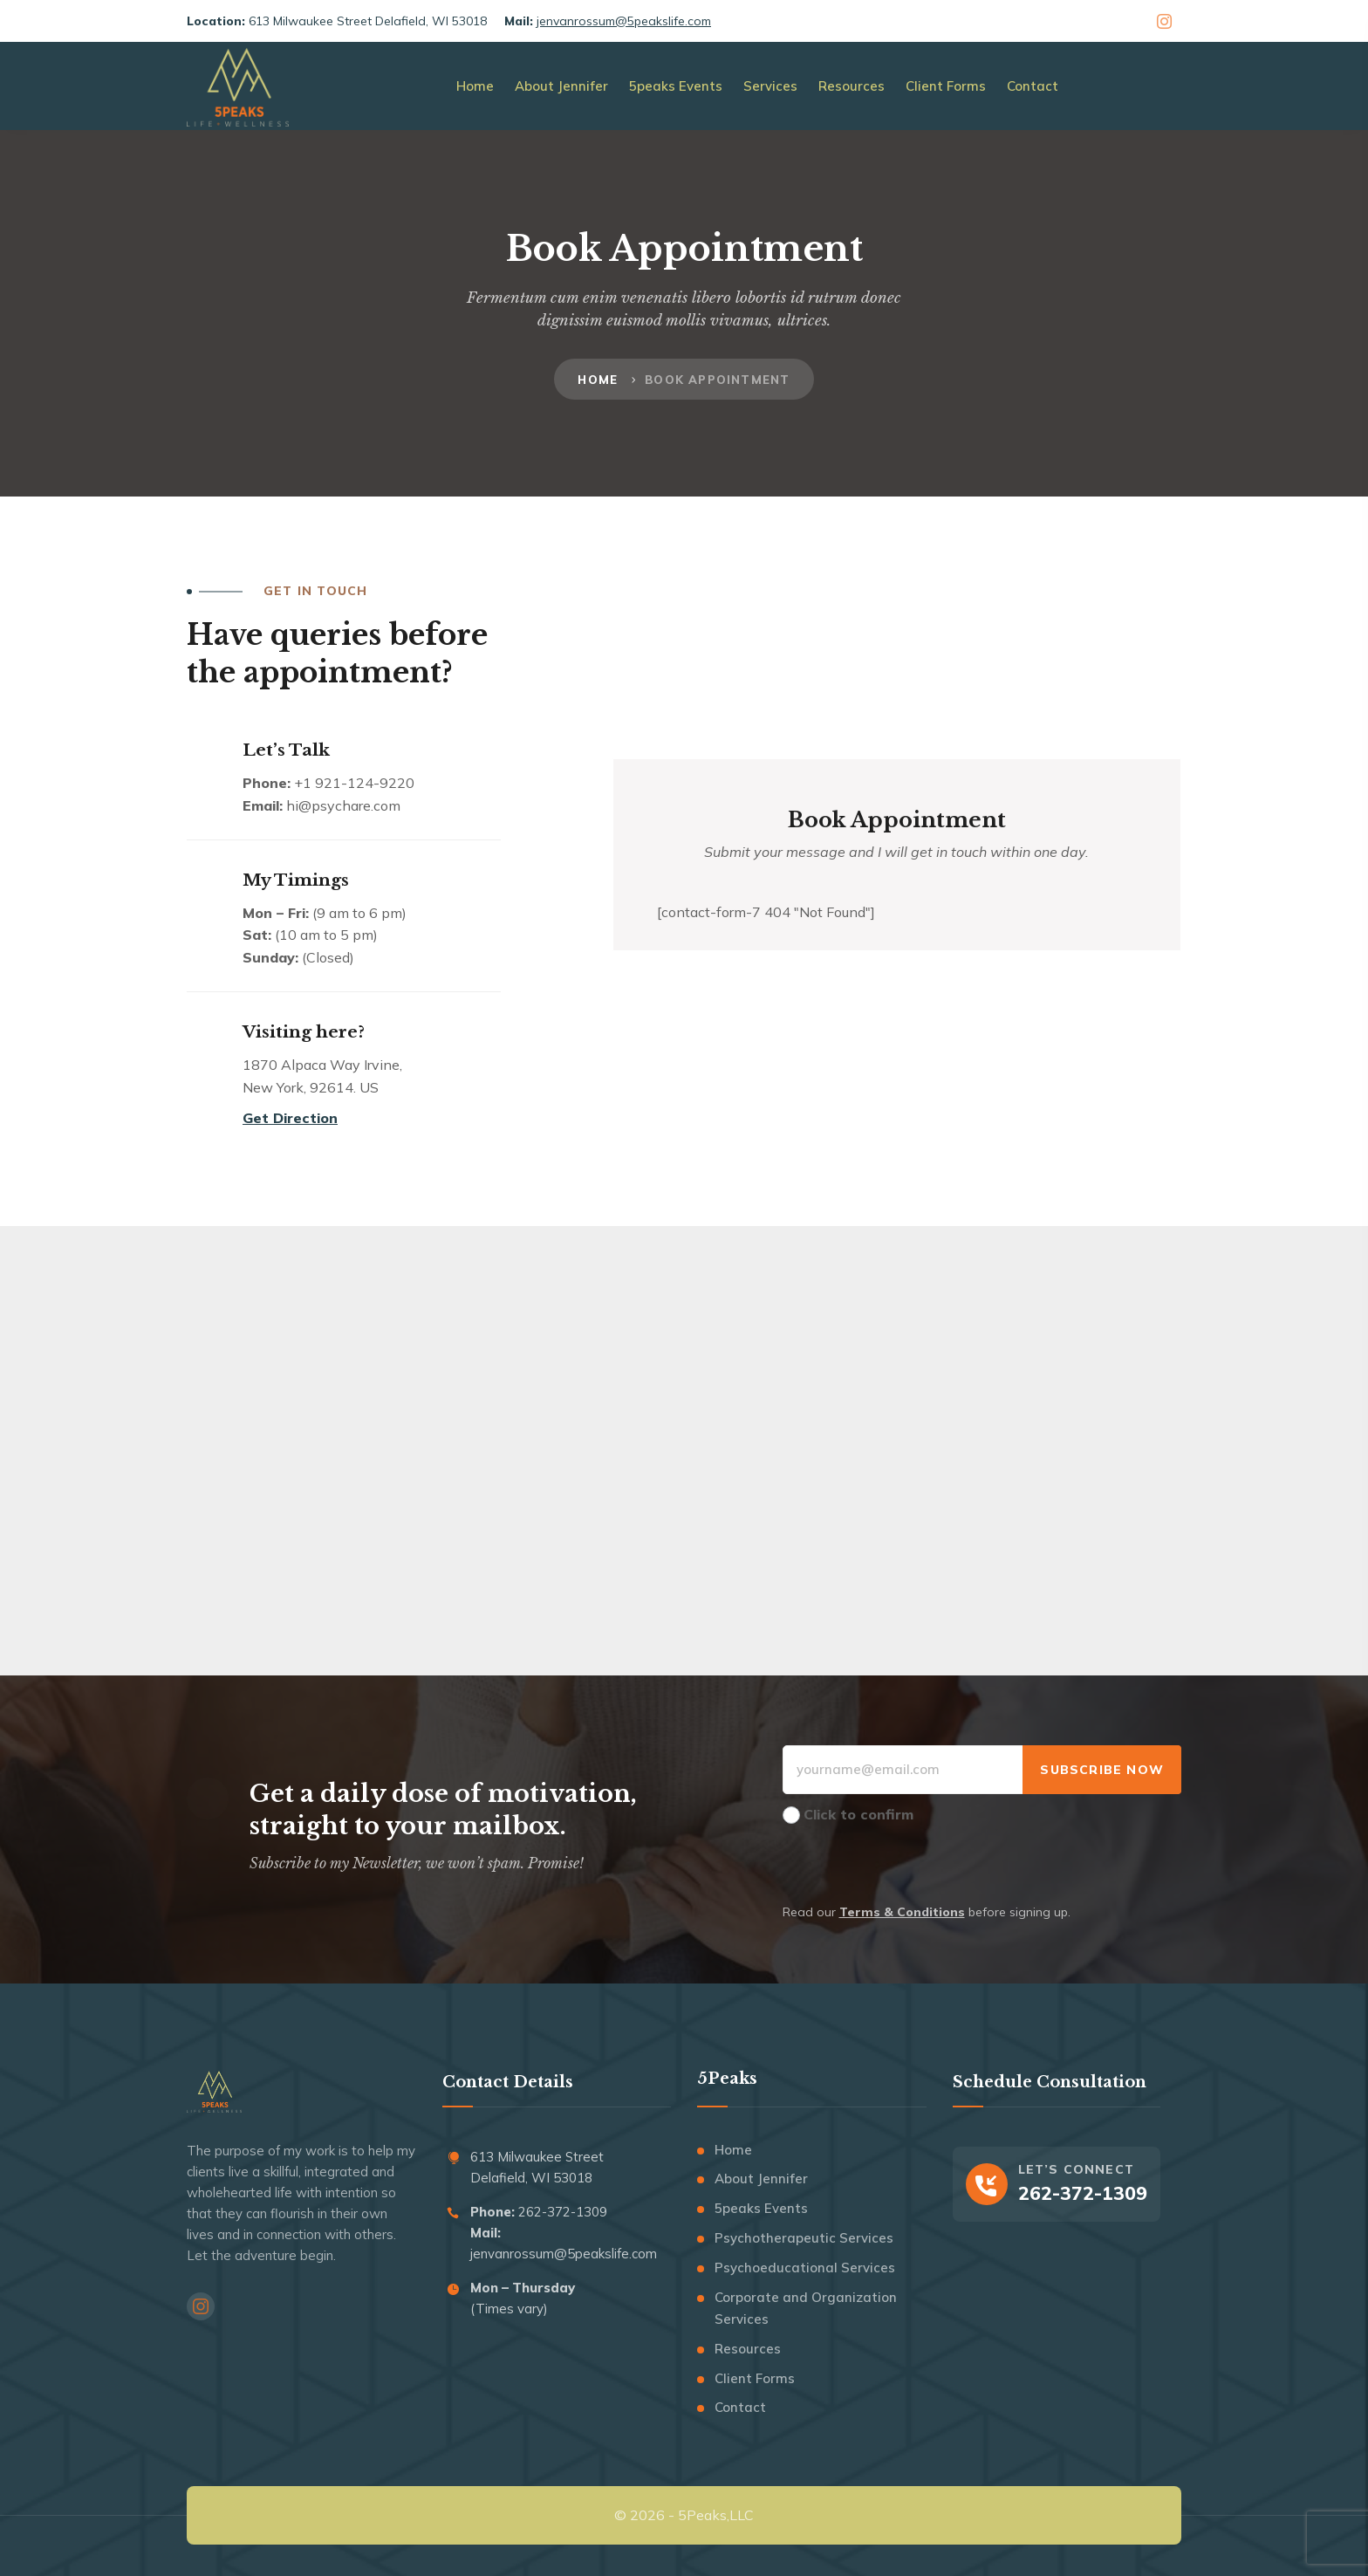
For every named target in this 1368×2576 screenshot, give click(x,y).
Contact (740, 2407)
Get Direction (290, 1118)
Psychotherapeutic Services (804, 2238)
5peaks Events (761, 2208)
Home (598, 380)
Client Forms (755, 2378)
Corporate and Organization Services (806, 2308)
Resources (748, 2348)
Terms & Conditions (902, 1912)
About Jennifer (761, 2178)
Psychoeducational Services (805, 2267)
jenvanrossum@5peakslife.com (624, 21)
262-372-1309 (561, 2211)
